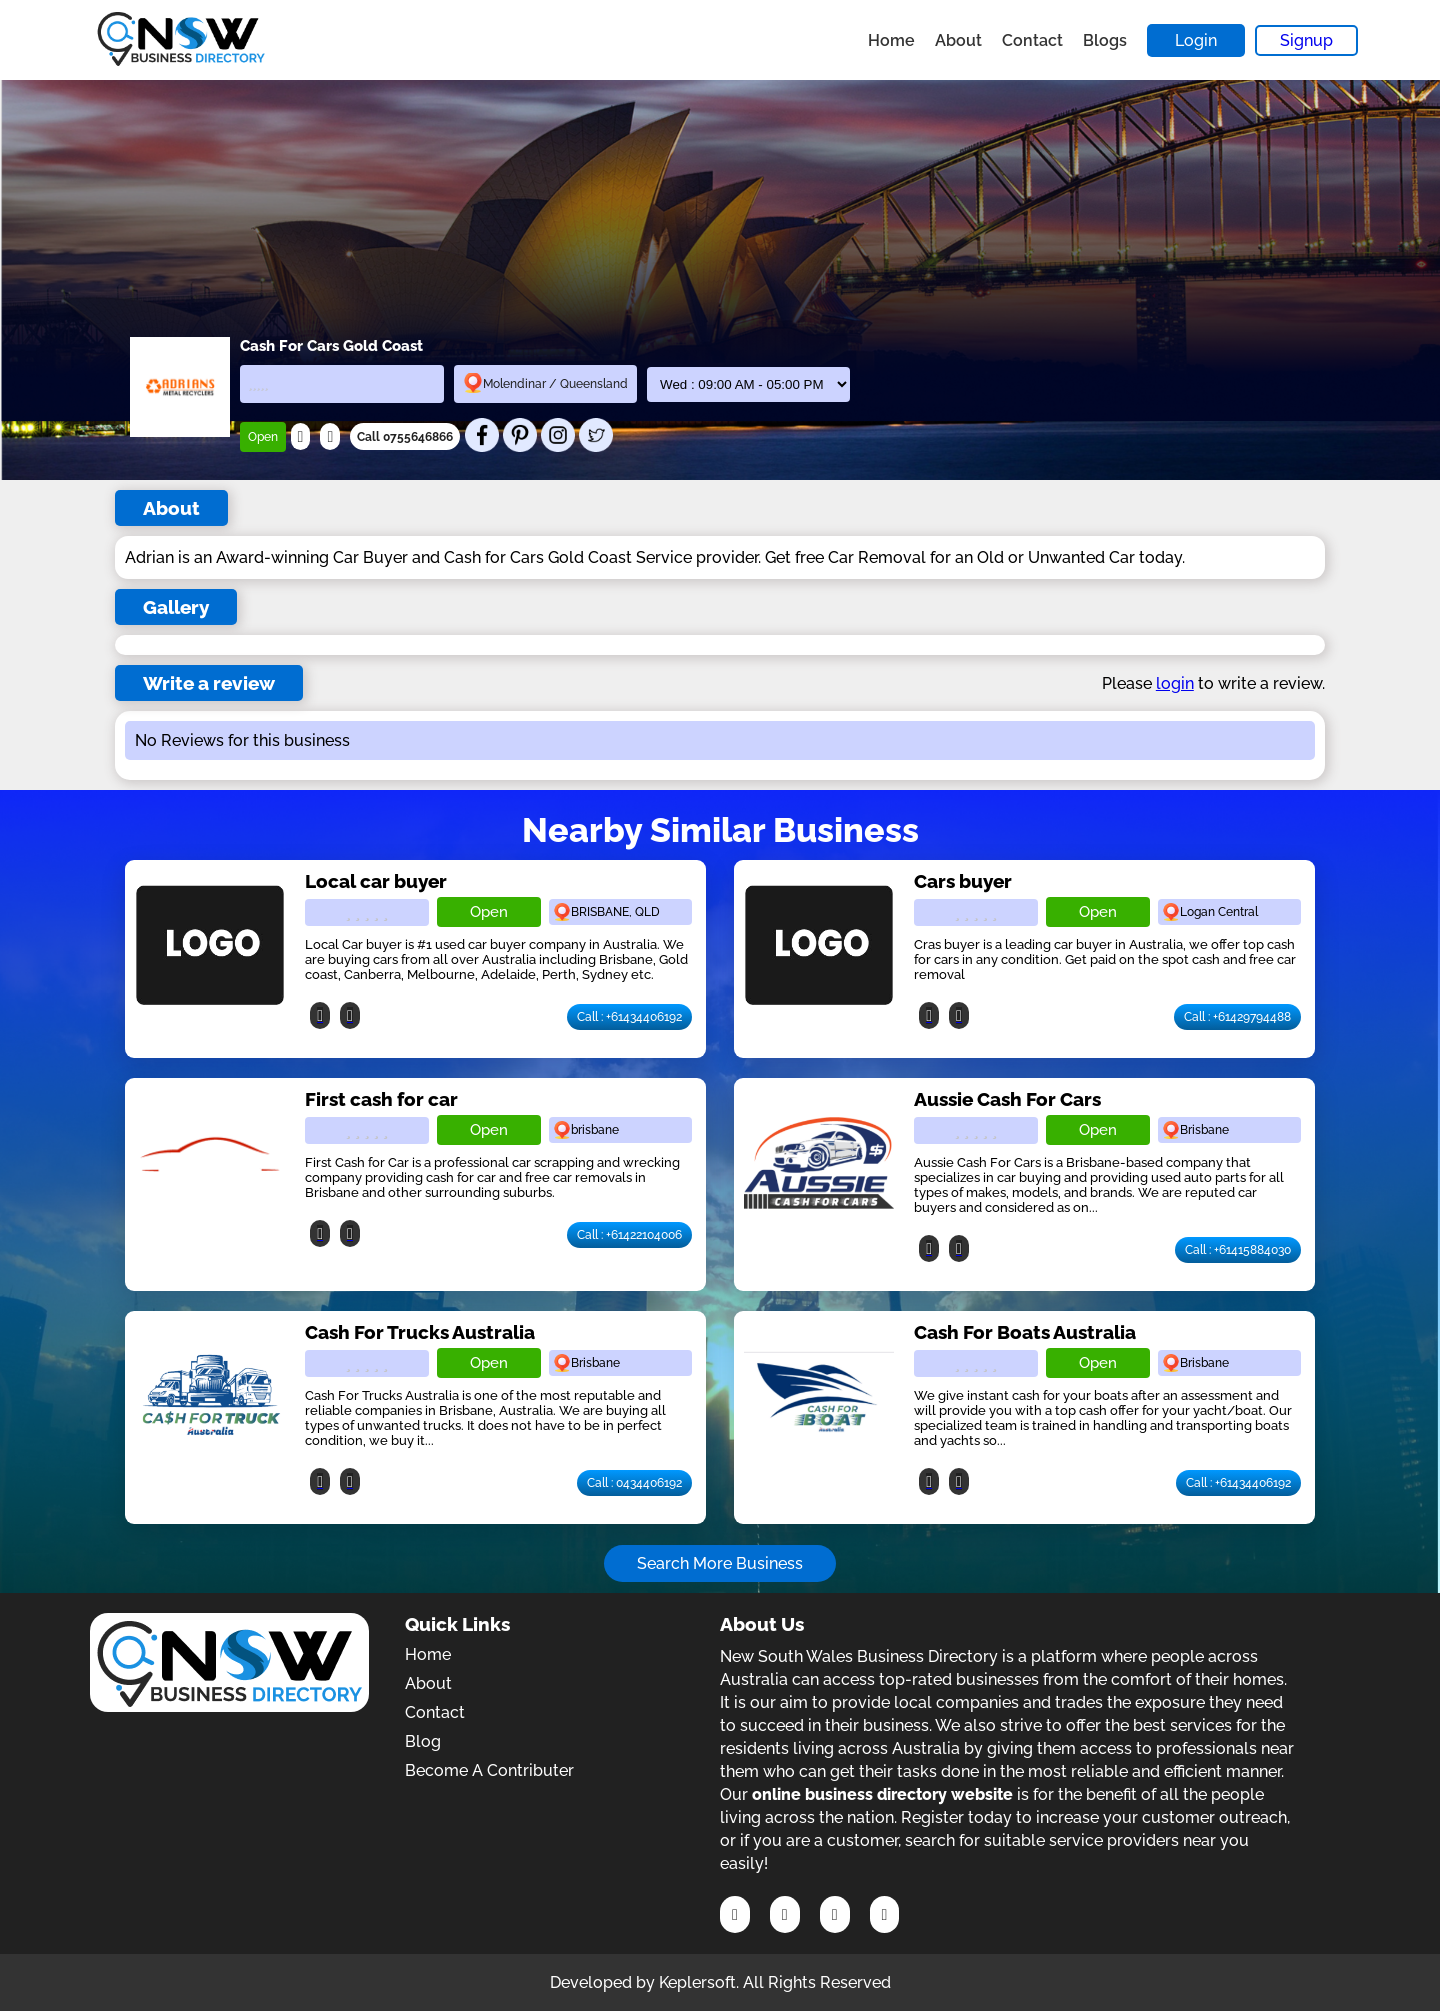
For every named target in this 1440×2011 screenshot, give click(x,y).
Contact (1032, 40)
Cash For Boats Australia (1025, 1332)
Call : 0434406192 (634, 1483)
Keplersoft (697, 1982)
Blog (423, 1741)
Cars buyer (963, 881)
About (958, 40)
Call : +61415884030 (1238, 1250)
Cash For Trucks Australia (420, 1332)
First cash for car (381, 1099)
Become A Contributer (489, 1770)
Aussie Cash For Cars (1007, 1099)
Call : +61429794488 (1237, 1017)
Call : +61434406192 (629, 1017)
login (1175, 683)
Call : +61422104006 (629, 1235)
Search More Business (720, 1563)
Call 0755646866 (405, 437)
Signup (1306, 40)
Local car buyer (376, 881)
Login (1196, 40)
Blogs (1105, 40)
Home (891, 40)
